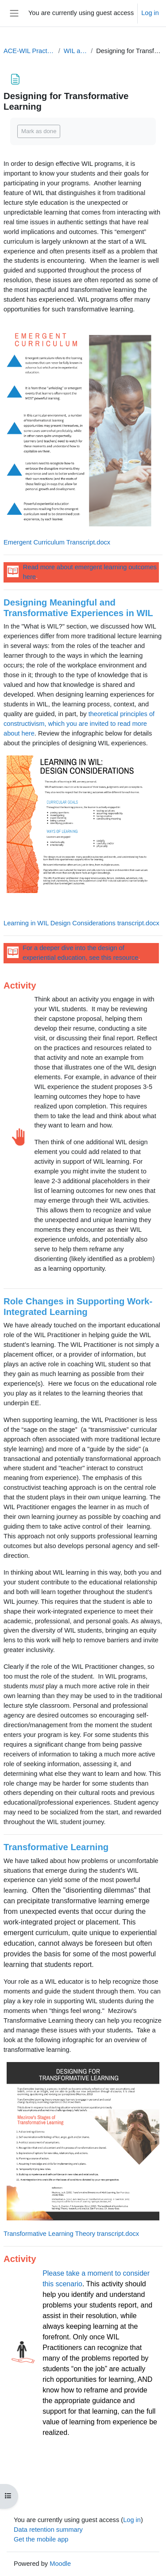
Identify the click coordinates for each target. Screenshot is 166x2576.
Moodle (60, 2563)
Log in (150, 12)
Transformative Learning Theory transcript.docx (71, 2233)
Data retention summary (48, 2529)
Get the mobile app (41, 2539)
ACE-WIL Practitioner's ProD (29, 50)
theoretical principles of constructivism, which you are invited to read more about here (79, 723)
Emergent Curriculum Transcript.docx (57, 542)
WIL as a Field (75, 50)
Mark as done (38, 131)
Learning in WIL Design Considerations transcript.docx (82, 923)
